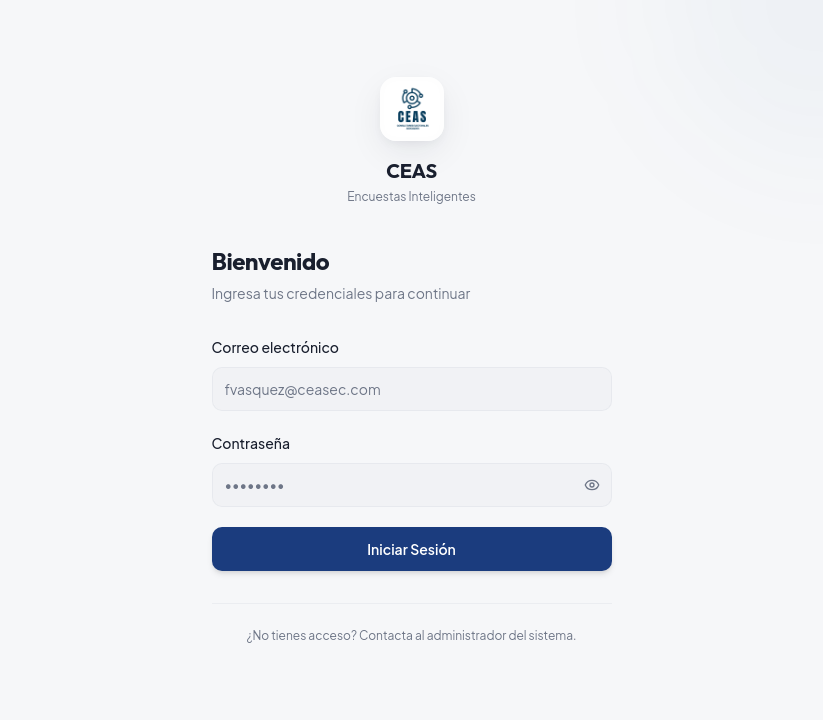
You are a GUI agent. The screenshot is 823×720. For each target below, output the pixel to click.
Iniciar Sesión (411, 549)
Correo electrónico (275, 347)
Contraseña (251, 443)
